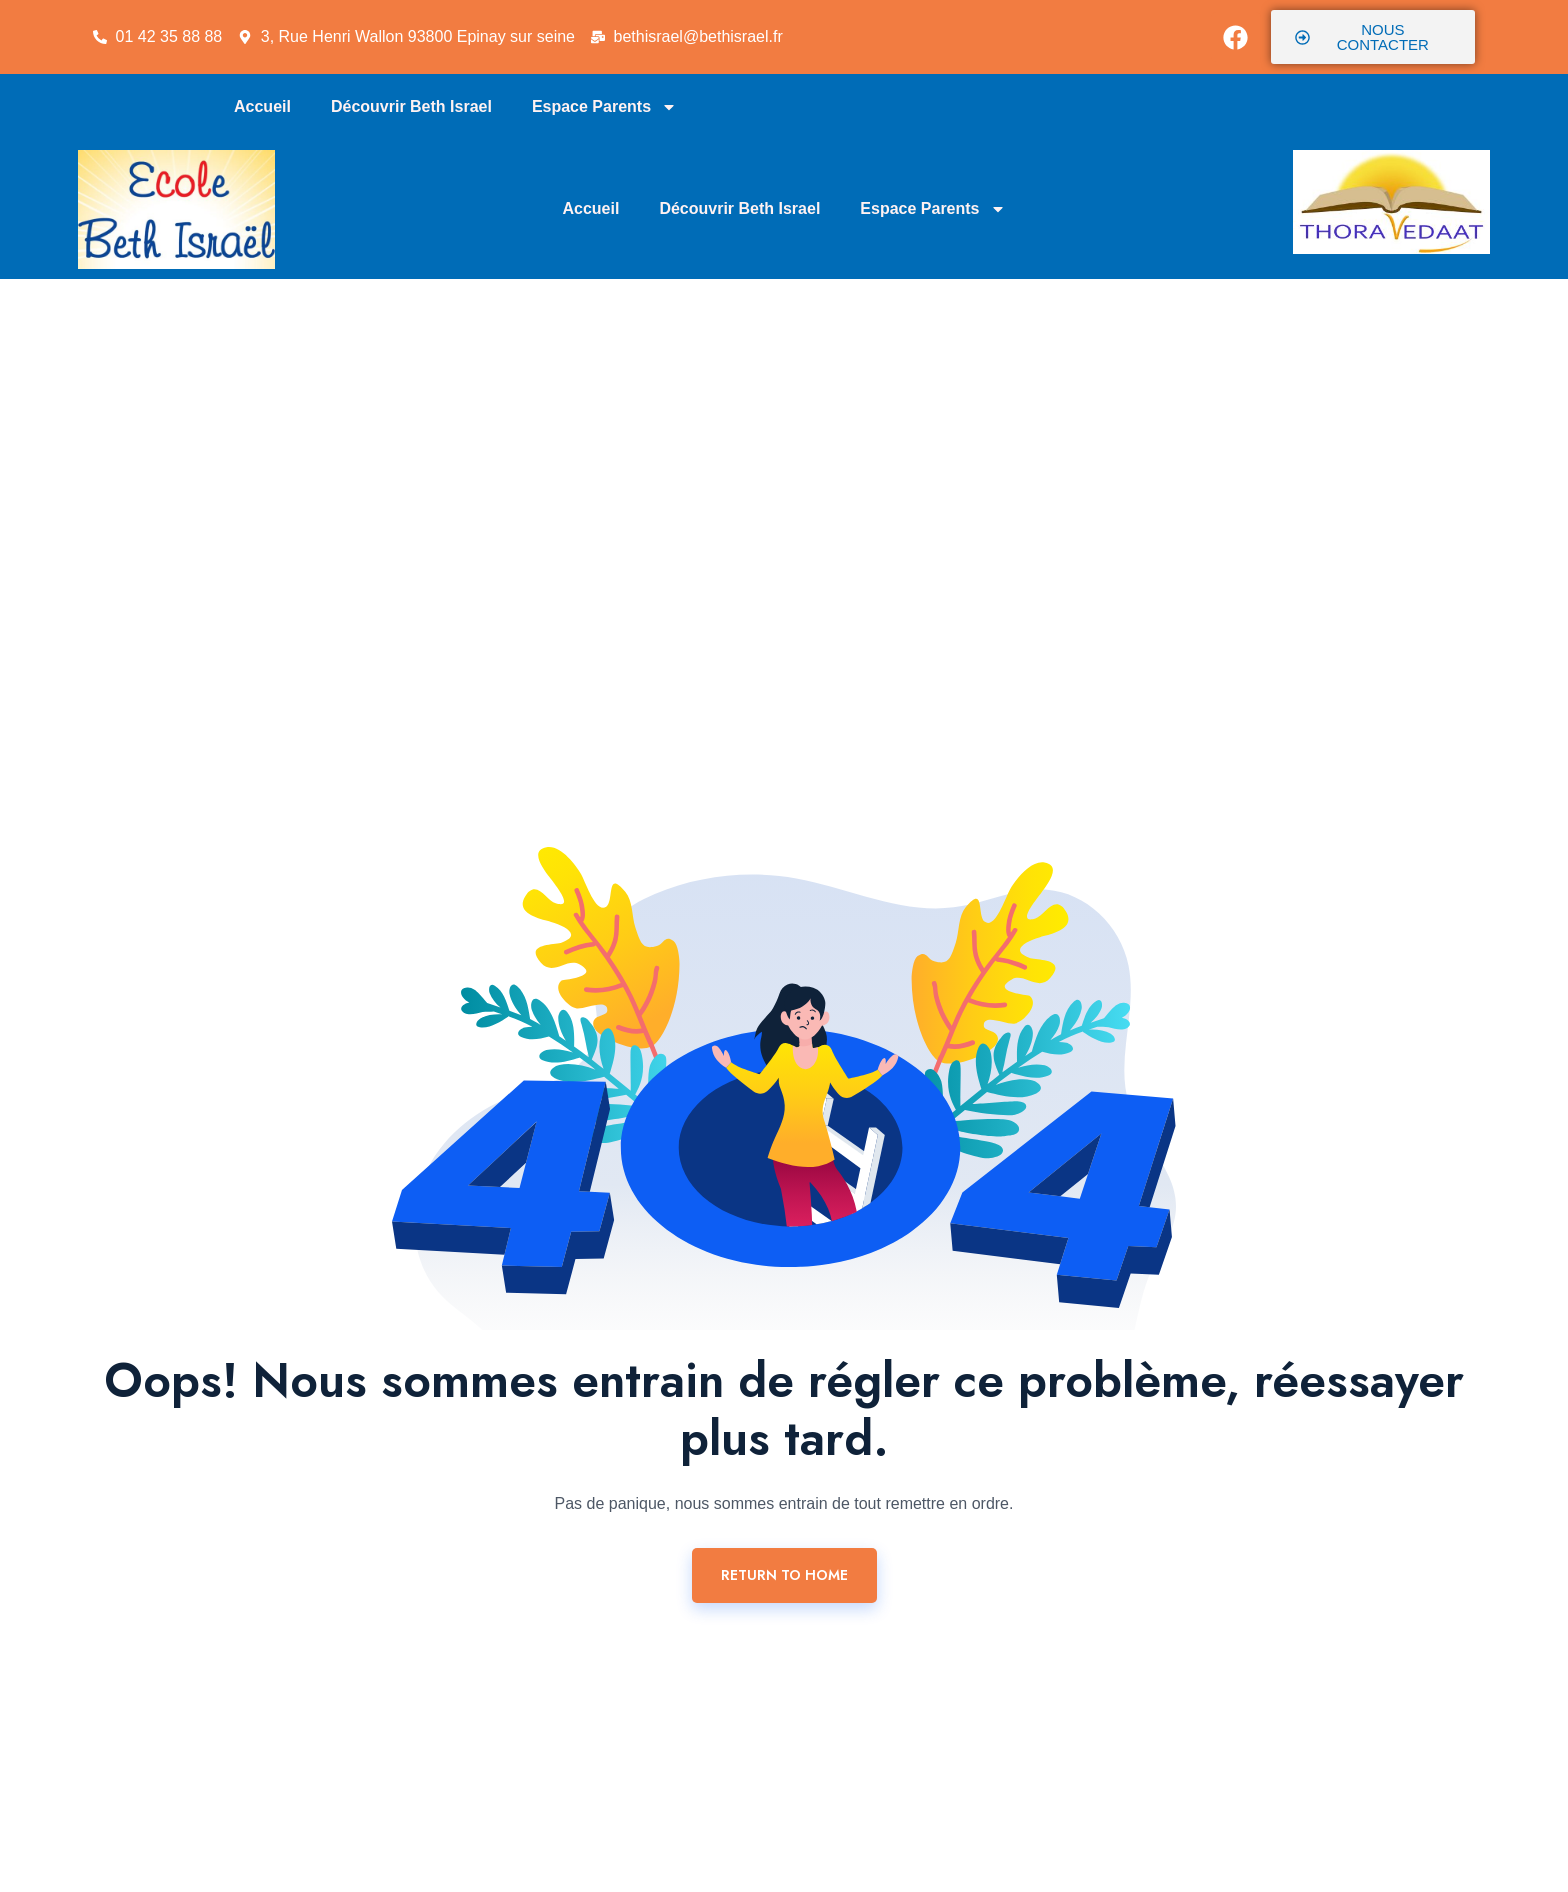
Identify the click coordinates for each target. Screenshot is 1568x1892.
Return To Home (784, 1575)
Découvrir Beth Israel (411, 106)
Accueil (262, 106)
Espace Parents (604, 107)
